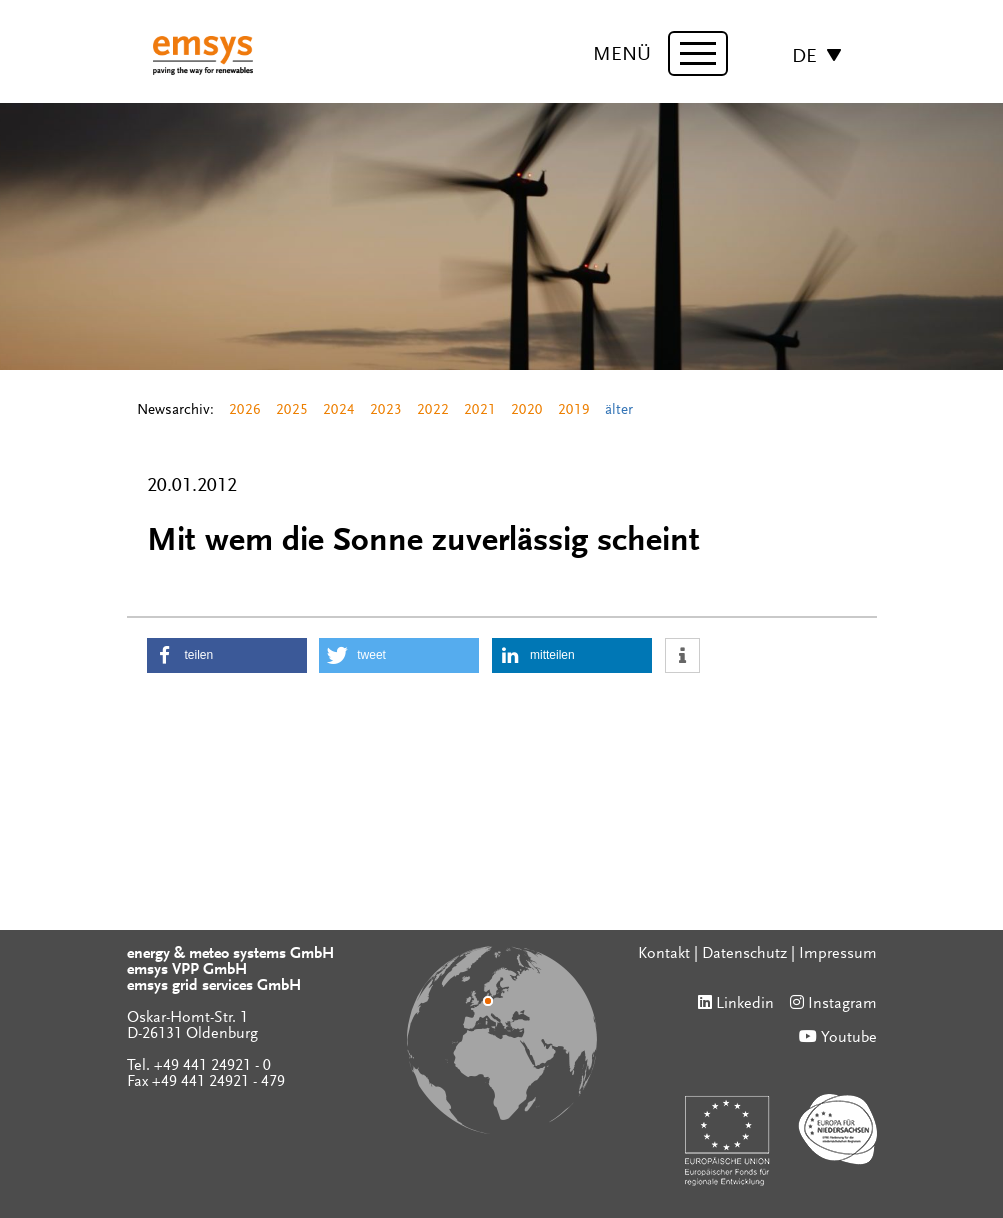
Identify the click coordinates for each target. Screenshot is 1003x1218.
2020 (527, 410)
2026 (245, 410)
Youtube (849, 1038)
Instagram (842, 1004)
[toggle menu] (698, 53)
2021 (480, 410)
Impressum (838, 954)
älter (619, 410)
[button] (227, 655)
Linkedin (745, 1004)
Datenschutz (744, 954)
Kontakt (664, 954)
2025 (292, 410)
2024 (339, 410)
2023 (386, 410)
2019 (574, 410)
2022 (433, 410)
